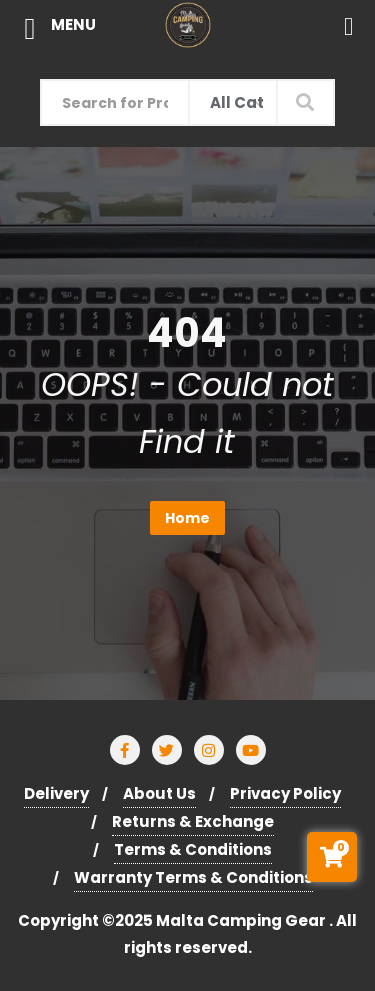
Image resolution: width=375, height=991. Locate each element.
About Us (159, 793)
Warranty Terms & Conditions (193, 877)
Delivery (56, 793)
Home (187, 518)
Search (305, 101)
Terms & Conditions (193, 849)
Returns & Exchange (193, 821)
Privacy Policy (285, 793)
